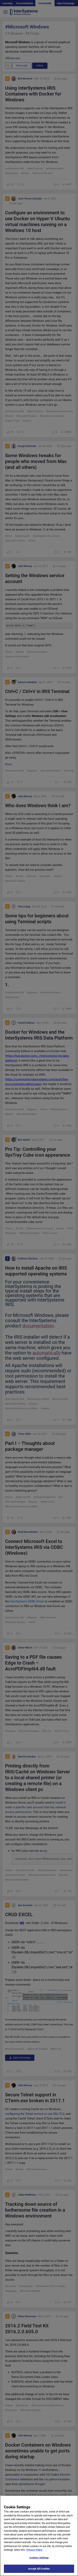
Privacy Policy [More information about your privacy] (34, 2552)
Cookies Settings (39, 2560)
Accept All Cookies (39, 2571)
